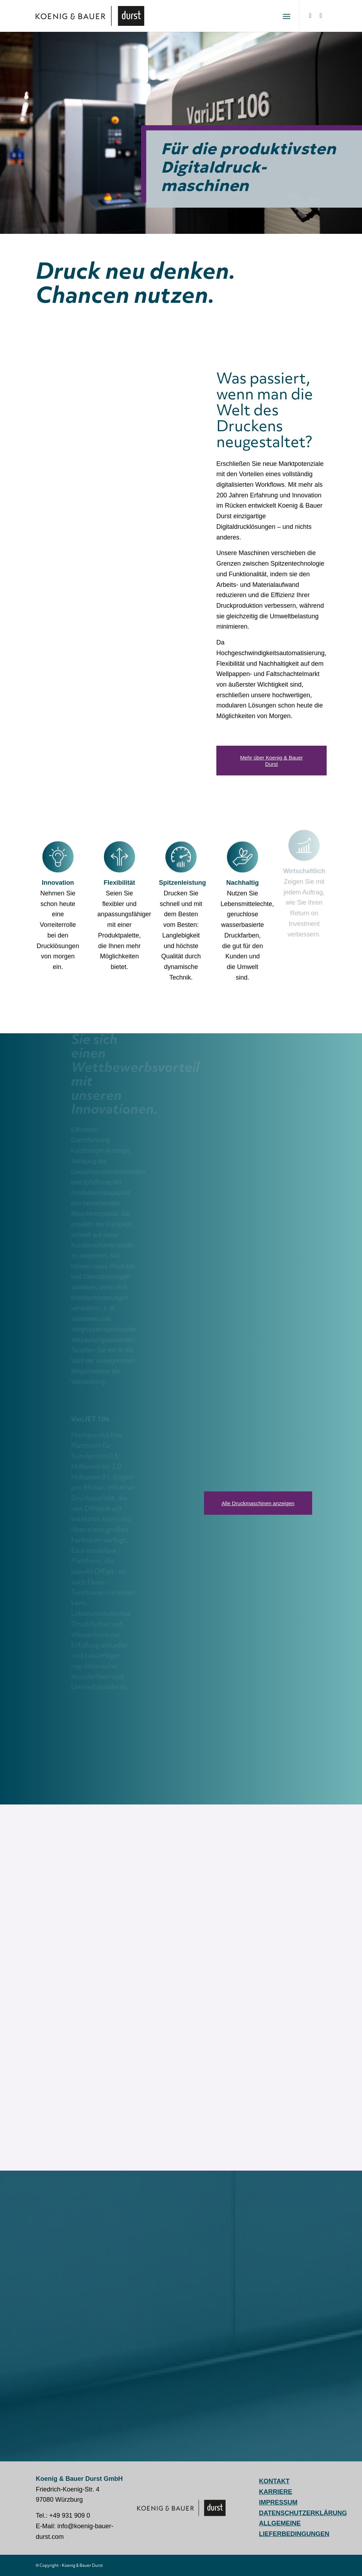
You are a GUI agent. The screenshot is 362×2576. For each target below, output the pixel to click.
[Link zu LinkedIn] (310, 15)
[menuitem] (286, 15)
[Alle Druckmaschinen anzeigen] (258, 1503)
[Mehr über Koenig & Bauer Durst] (271, 760)
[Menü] (286, 15)
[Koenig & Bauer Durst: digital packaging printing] (90, 16)
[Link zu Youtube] (321, 15)
